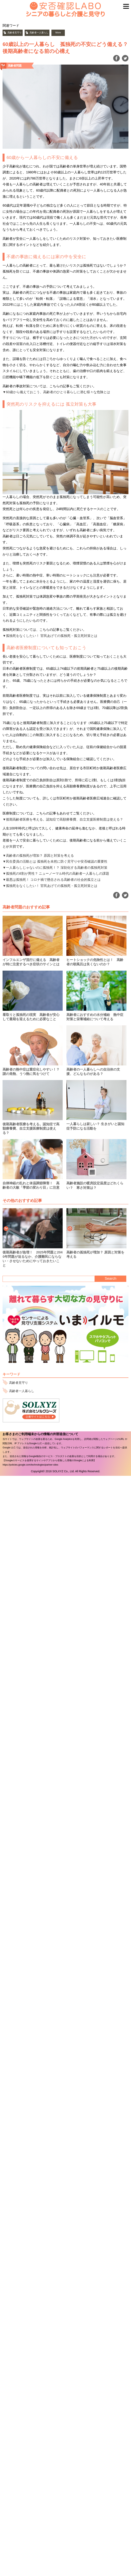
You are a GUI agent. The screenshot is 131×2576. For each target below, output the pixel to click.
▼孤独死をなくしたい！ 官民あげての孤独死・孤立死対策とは (50, 636)
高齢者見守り (14, 32)
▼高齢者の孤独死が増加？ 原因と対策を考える (38, 855)
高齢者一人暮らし (39, 32)
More (58, 32)
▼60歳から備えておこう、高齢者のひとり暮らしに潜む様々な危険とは (56, 392)
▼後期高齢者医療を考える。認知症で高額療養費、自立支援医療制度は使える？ (63, 819)
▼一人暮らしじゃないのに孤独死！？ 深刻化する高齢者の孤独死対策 (55, 868)
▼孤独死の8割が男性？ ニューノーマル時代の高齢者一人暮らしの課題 (56, 873)
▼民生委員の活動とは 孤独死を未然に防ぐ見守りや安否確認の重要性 (55, 861)
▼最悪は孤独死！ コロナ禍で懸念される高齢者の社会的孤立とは (52, 880)
